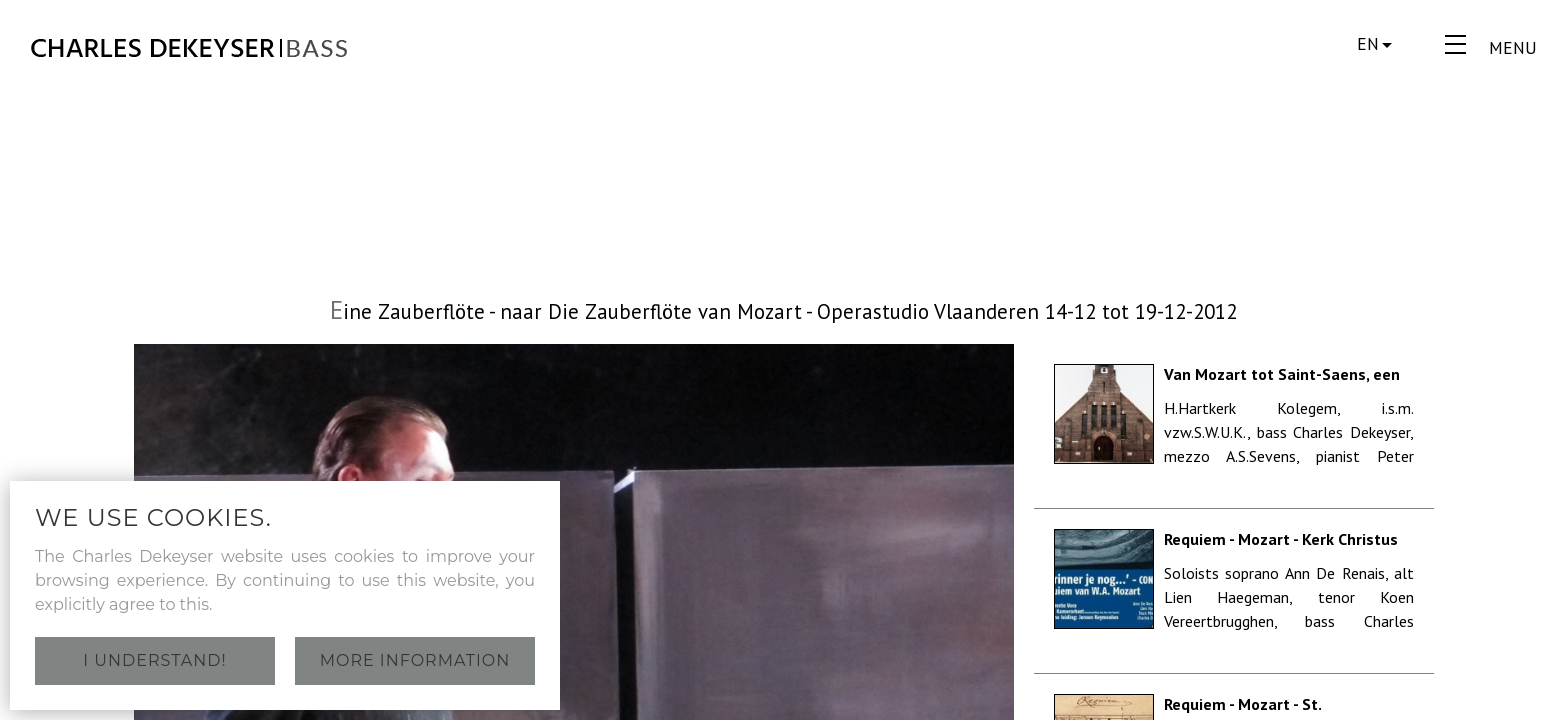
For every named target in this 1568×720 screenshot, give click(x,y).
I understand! (154, 660)
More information (415, 660)
